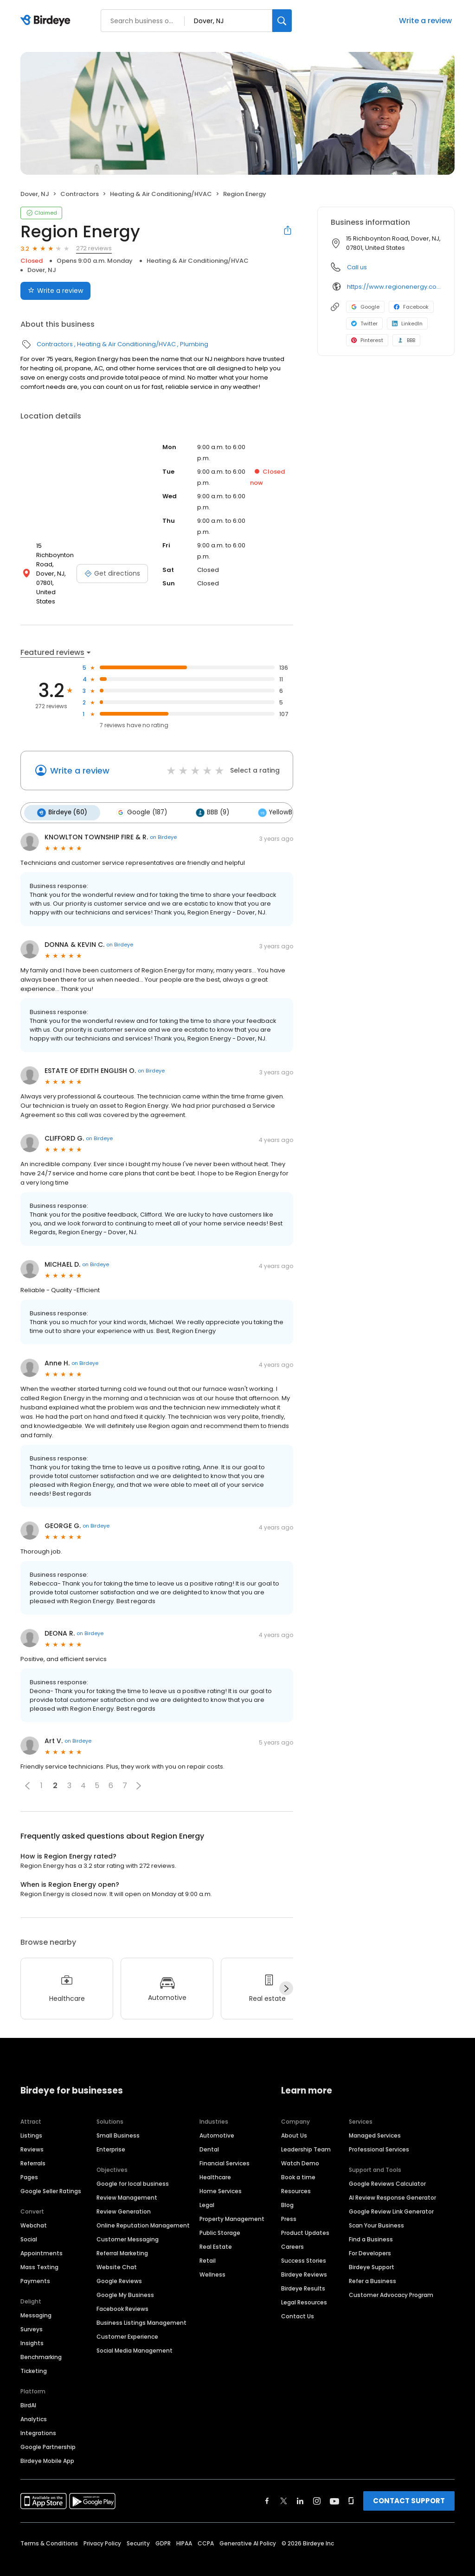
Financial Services (224, 2147)
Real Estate (215, 2230)
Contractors (79, 194)
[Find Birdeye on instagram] (317, 2484)
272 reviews (94, 248)
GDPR (163, 2527)
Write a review (425, 20)
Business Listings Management (141, 2306)
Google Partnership (48, 2431)
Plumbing (194, 344)
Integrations (38, 2417)
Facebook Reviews (122, 2293)
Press (288, 2203)
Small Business (118, 2119)
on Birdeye (163, 821)
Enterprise (110, 2133)
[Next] (286, 1973)
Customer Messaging (127, 2223)
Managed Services (375, 2119)
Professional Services (379, 2133)
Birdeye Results (303, 2272)
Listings (31, 2119)
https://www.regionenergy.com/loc (394, 286)
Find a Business (371, 2223)
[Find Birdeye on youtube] (334, 2484)
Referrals (32, 2147)
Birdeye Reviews (304, 2258)
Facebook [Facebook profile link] (411, 307)
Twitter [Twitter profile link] (364, 323)
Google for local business (132, 2167)
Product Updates (305, 2217)
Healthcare (215, 2161)
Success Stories (303, 2244)
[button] (27, 1769)
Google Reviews (119, 2265)
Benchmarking (41, 2341)
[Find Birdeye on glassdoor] (351, 2484)
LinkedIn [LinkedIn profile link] (407, 323)
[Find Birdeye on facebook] (267, 2484)
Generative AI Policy (247, 2527)
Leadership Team (306, 2133)
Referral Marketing (122, 2237)
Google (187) (138, 797)
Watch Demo (300, 2147)
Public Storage (219, 2217)
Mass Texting (39, 2251)
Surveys (31, 2313)
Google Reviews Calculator (387, 2167)
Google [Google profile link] (365, 307)
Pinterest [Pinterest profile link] (367, 340)
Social (28, 2223)
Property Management (231, 2203)
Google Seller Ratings (50, 2175)
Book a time (298, 2161)
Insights (32, 2327)
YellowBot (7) (277, 797)
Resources (296, 2175)
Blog (287, 2189)
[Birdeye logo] (47, 20)
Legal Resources (304, 2286)
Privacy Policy (102, 2527)
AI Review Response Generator (392, 2181)
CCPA (206, 2527)
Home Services (220, 2175)
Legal (206, 2189)
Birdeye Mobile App (47, 2445)
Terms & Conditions (49, 2527)
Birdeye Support (371, 2251)
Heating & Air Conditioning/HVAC (161, 194)
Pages (29, 2161)
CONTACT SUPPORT (409, 2484)
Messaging (35, 2299)
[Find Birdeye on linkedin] (300, 2484)
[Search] (282, 20)
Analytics (33, 2403)
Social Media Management (134, 2334)
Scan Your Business (376, 2209)
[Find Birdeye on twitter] (283, 2484)
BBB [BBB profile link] (406, 340)
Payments (35, 2265)
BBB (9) (208, 797)
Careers (292, 2230)
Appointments (41, 2237)
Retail (207, 2244)
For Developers (370, 2237)
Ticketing (33, 2355)
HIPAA (184, 2527)
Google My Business (125, 2279)
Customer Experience (127, 2320)
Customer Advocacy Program (391, 2279)
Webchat (33, 2209)
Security (138, 2527)
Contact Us (297, 2300)
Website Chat (116, 2251)
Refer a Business (372, 2265)
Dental (209, 2133)
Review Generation (123, 2195)
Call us (357, 267)
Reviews (32, 2133)
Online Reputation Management (143, 2209)
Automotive (216, 2119)
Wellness (212, 2258)
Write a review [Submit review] (55, 290)
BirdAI (28, 2389)
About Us (294, 2119)
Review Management (126, 2181)
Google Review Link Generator (391, 2195)
